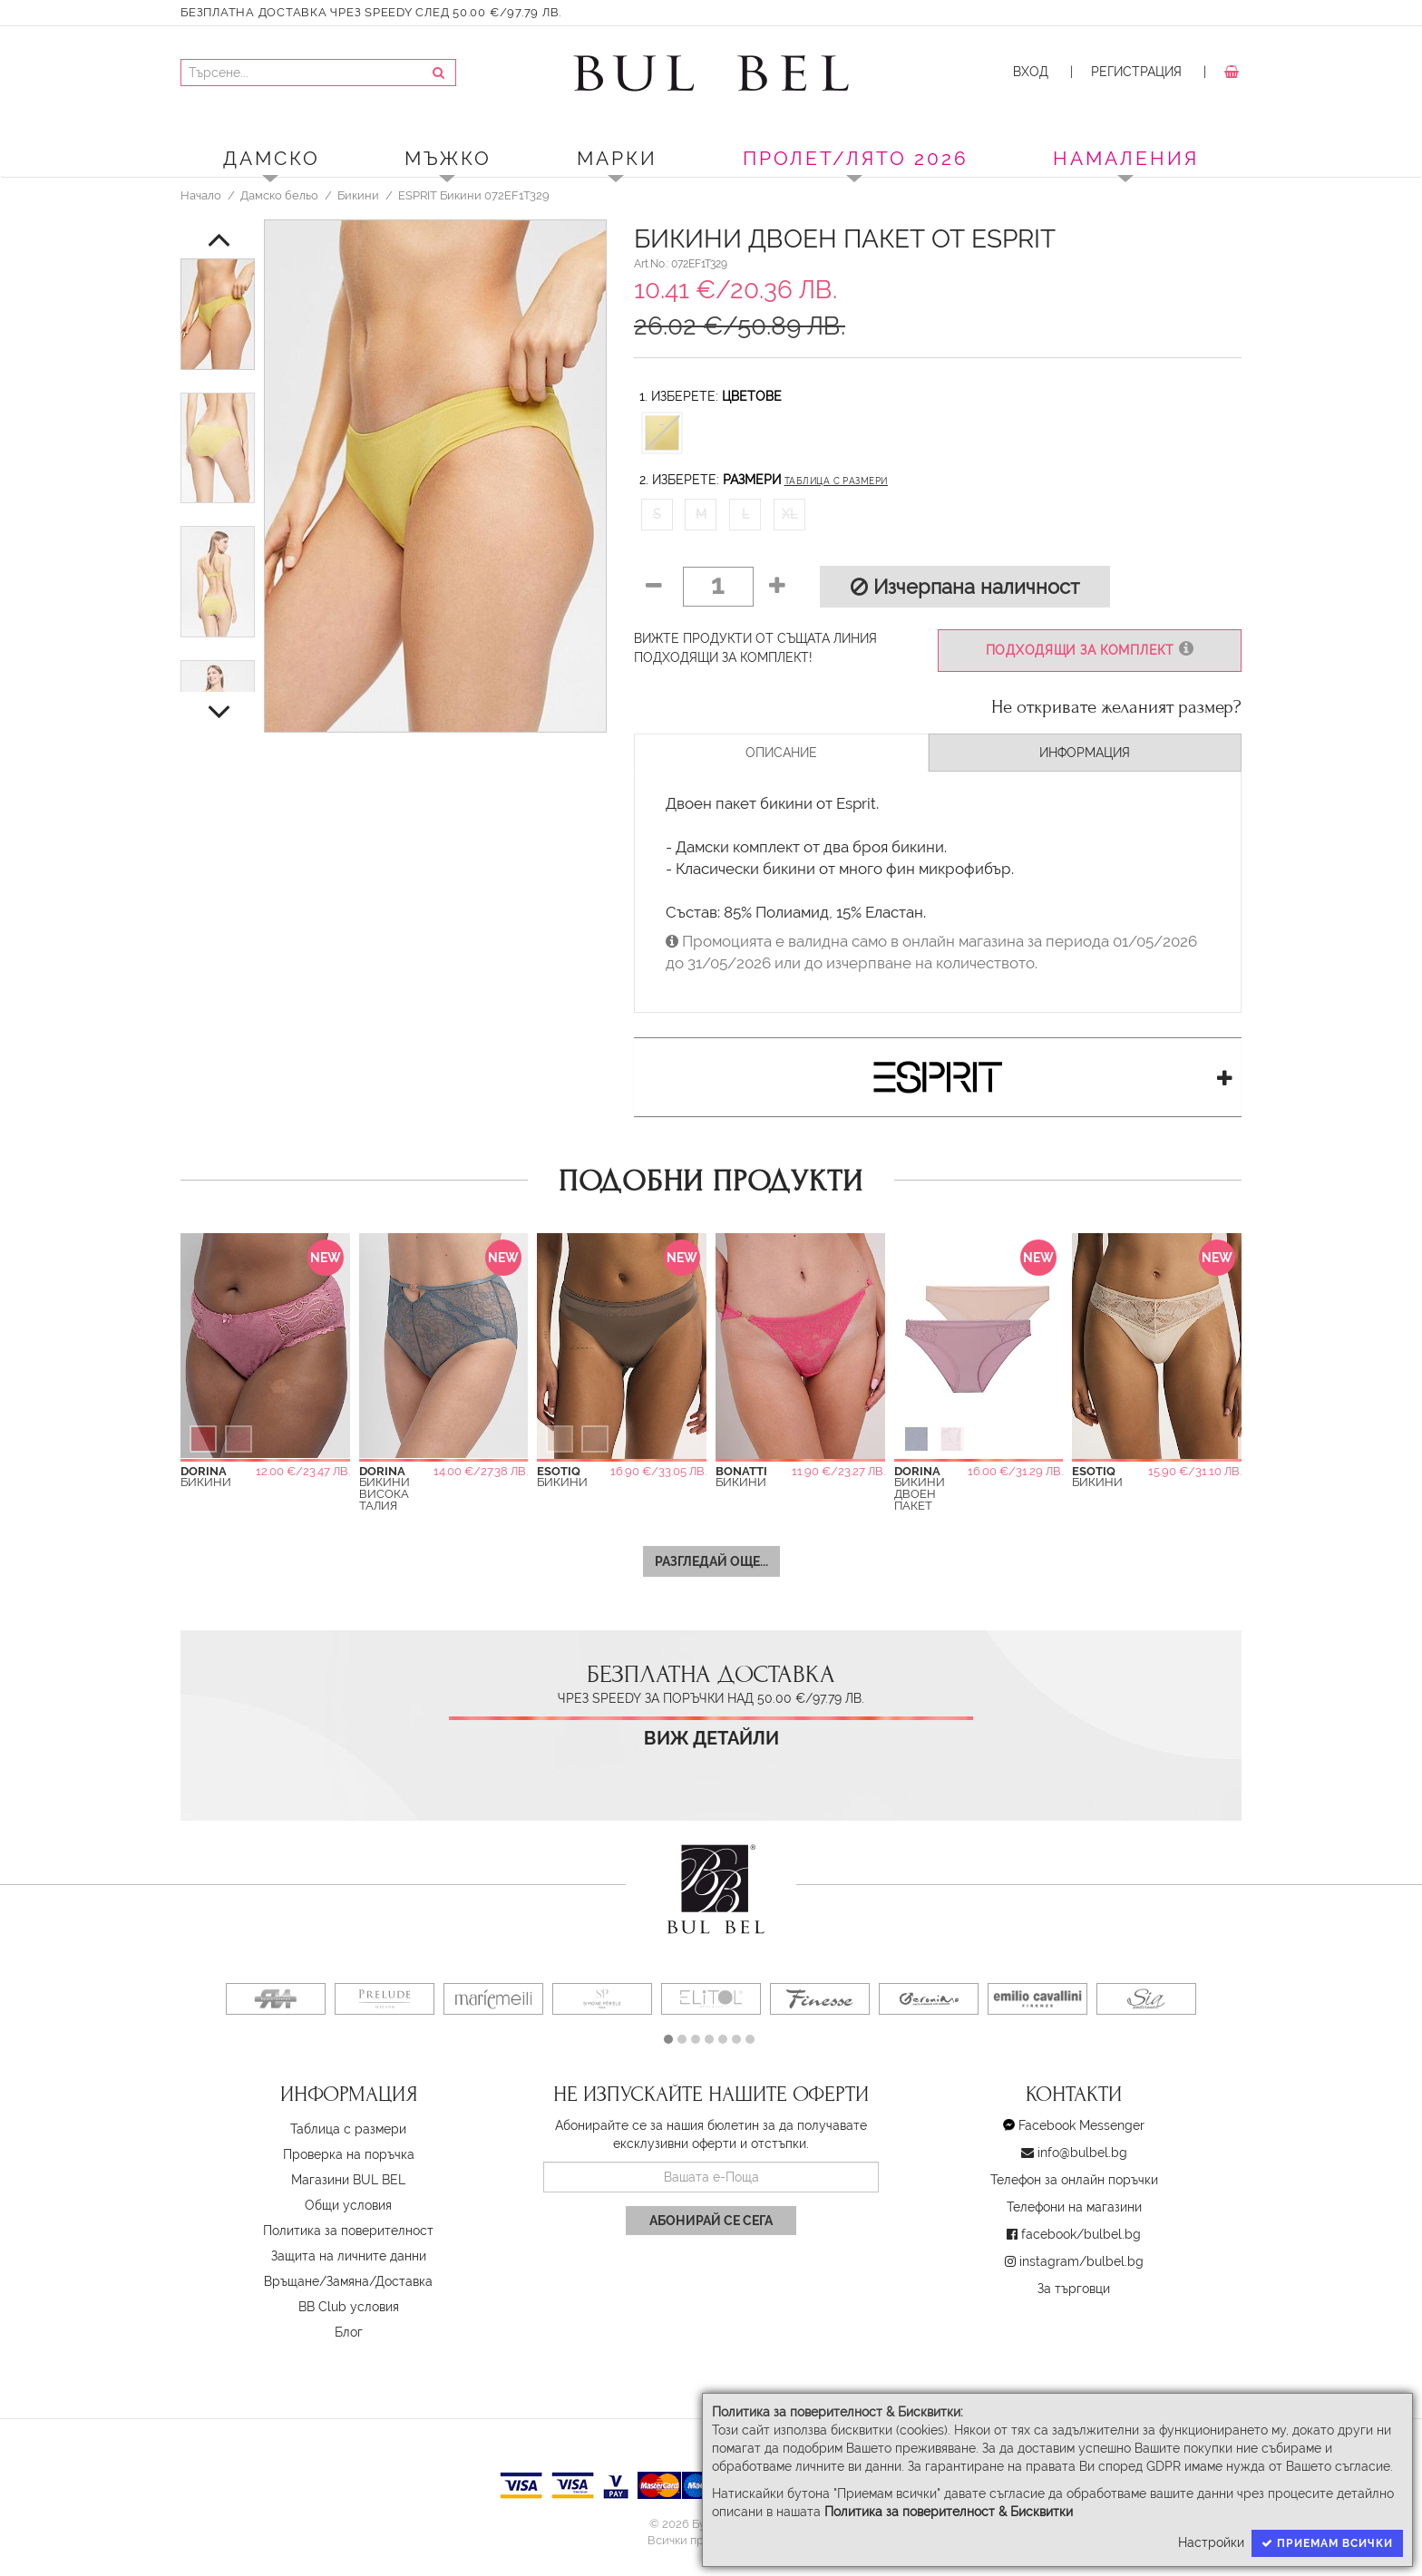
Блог (349, 2332)
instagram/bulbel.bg (1081, 2261)
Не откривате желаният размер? (1116, 707)
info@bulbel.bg (1082, 2152)
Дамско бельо (279, 195)
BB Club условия (348, 2306)
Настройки (1211, 2542)
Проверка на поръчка (348, 2154)
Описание (781, 752)
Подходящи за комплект (1089, 649)
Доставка (404, 2281)
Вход (1030, 71)
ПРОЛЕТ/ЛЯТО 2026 (856, 158)
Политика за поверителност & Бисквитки (948, 2511)
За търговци (1073, 2288)
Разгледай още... (711, 1561)
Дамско (271, 158)
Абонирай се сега (711, 2220)
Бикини (358, 195)
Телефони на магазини (1074, 2207)
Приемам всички (1327, 2543)
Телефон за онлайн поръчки (1074, 2180)
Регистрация (1136, 71)
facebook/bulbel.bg (1081, 2234)
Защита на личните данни (348, 2256)
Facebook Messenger (1081, 2125)
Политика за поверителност (348, 2230)
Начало (200, 195)
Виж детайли (711, 1738)
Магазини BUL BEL (348, 2180)
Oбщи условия (348, 2205)
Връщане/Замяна (316, 2281)
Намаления (1126, 158)
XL (789, 514)
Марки (617, 158)
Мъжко (448, 158)
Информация (1084, 752)
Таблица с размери (836, 481)
